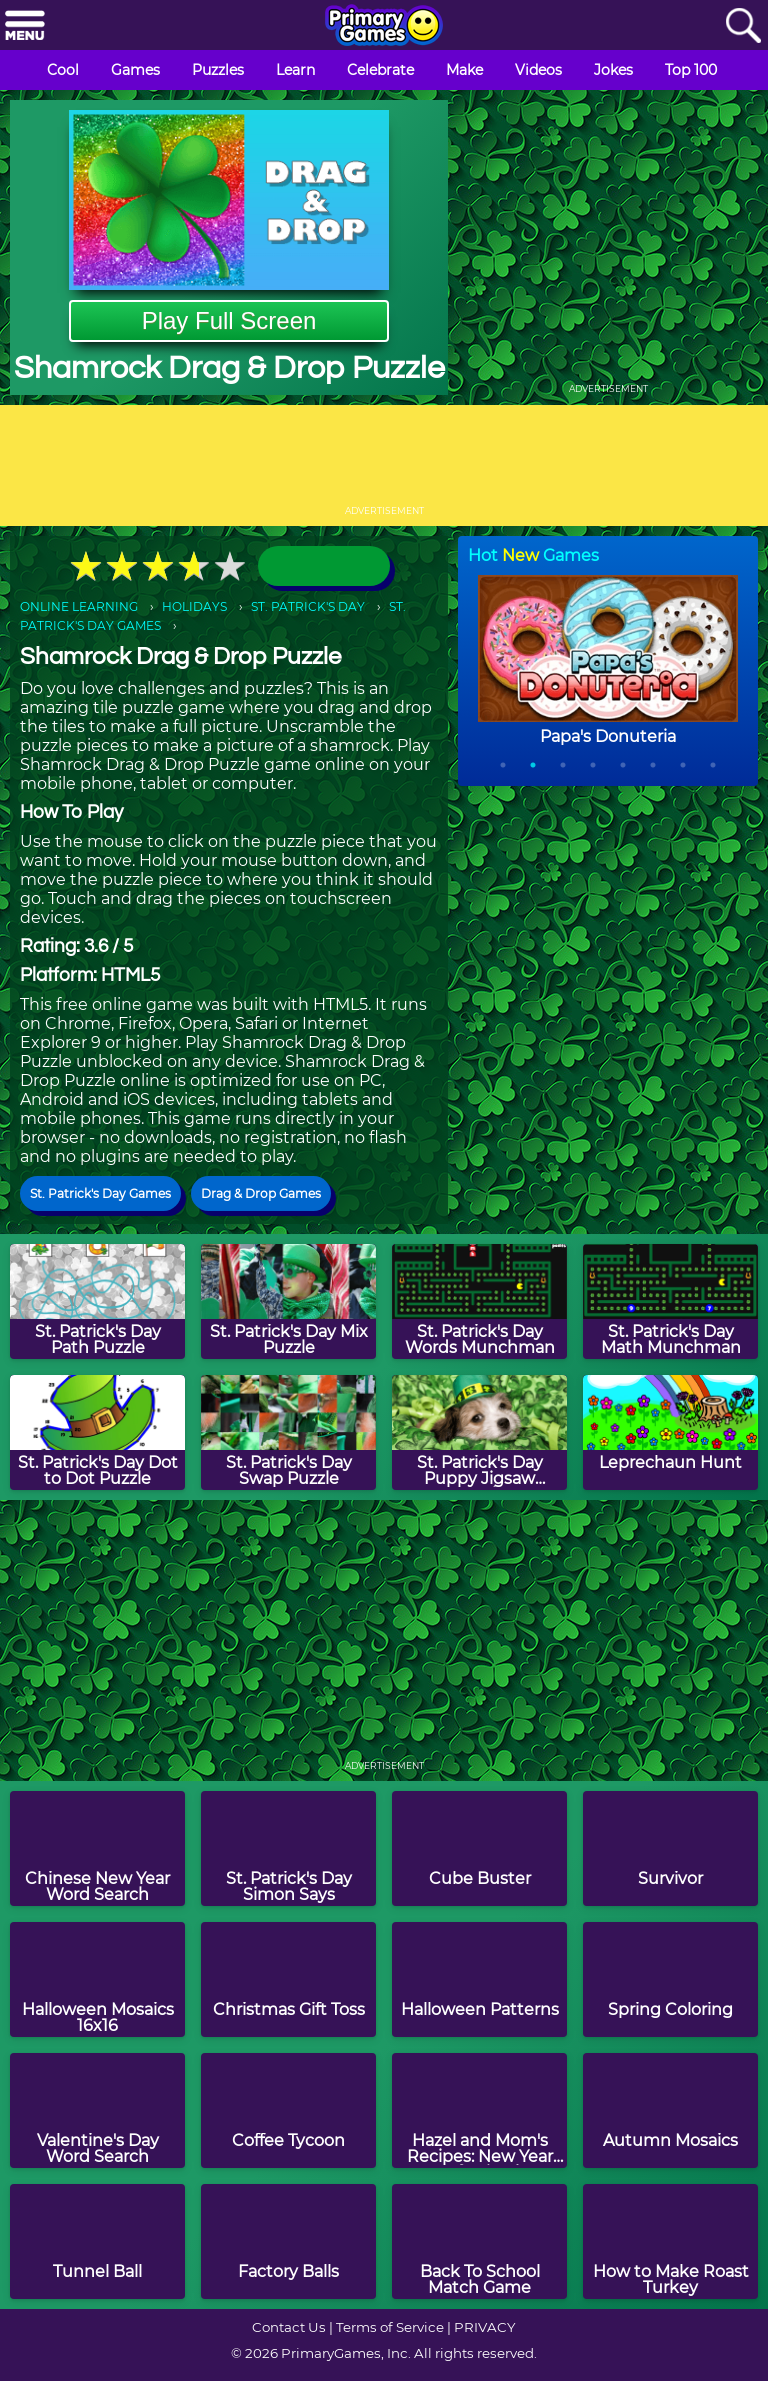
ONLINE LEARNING (79, 606)
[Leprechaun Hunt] (670, 1432)
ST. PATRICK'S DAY (308, 606)
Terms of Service (390, 2327)
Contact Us (289, 2327)
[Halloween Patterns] (479, 1979)
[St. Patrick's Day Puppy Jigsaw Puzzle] (479, 1432)
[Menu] (25, 26)
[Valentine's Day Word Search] (97, 2110)
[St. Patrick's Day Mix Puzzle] (288, 1301)
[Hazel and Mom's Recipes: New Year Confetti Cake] (479, 2110)
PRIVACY (484, 2327)
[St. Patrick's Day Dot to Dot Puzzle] (97, 1432)
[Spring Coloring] (670, 1979)
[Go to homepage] (384, 27)
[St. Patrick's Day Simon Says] (288, 1848)
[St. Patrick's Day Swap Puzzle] (288, 1432)
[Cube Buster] (479, 1848)
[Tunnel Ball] (97, 2241)
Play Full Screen (229, 320)
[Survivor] (670, 1848)
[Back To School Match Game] (479, 2241)
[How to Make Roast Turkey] (670, 2241)
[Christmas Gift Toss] (288, 1979)
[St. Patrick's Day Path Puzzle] (97, 1301)
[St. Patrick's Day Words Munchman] (479, 1301)
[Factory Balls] (288, 2241)
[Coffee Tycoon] (288, 2110)
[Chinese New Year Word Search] (97, 1848)
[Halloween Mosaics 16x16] (97, 1979)
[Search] (743, 26)
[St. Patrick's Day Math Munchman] (670, 1301)
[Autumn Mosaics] (670, 2110)
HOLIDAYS (194, 606)
